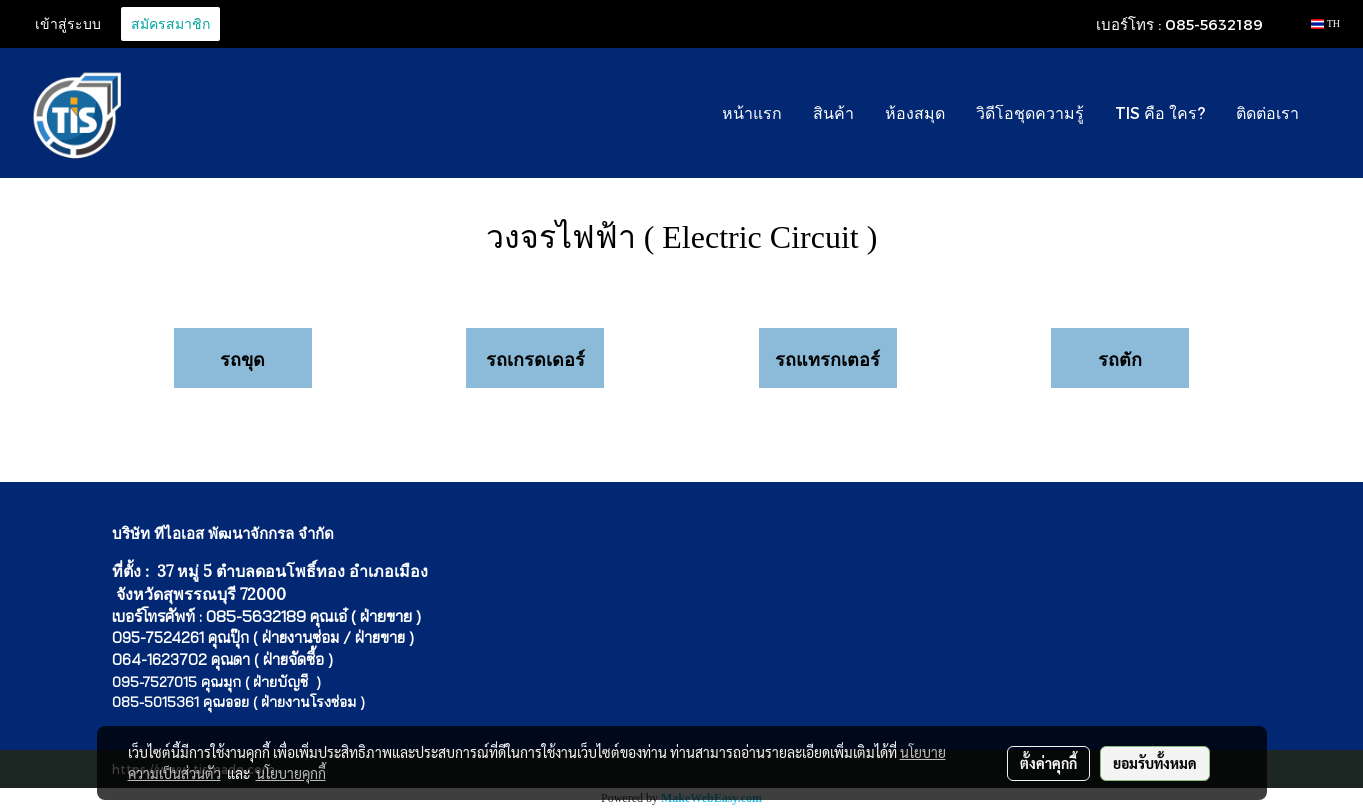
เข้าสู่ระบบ (68, 23)
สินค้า (833, 112)
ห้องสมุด (915, 112)
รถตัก (1120, 358)
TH (1325, 23)
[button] (1332, 113)
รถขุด (242, 358)
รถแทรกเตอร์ (827, 358)
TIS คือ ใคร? (1160, 112)
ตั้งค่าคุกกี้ (1048, 763)
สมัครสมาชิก (170, 23)
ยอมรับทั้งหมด (1155, 763)
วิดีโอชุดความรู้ (1030, 112)
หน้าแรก (752, 112)
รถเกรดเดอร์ (535, 358)
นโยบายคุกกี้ (291, 773)
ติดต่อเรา (1267, 112)
